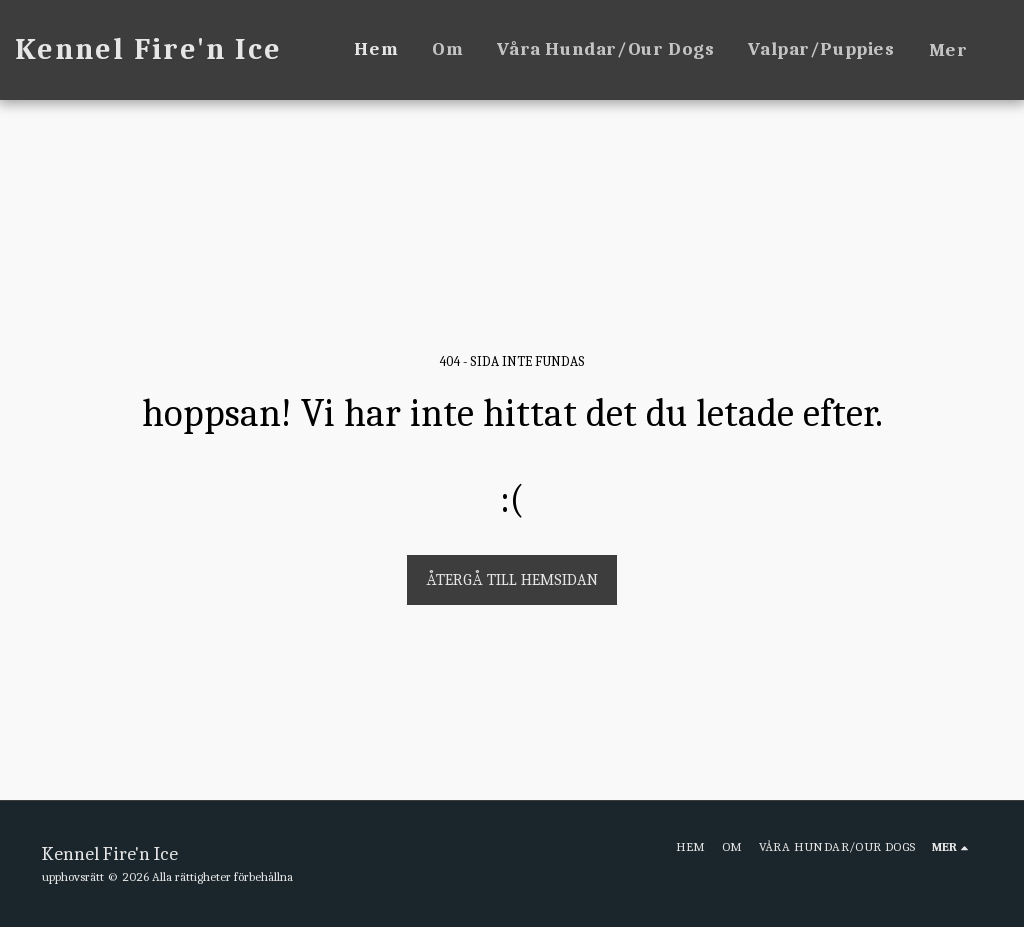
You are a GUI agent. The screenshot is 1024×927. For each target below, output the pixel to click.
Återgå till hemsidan (512, 580)
